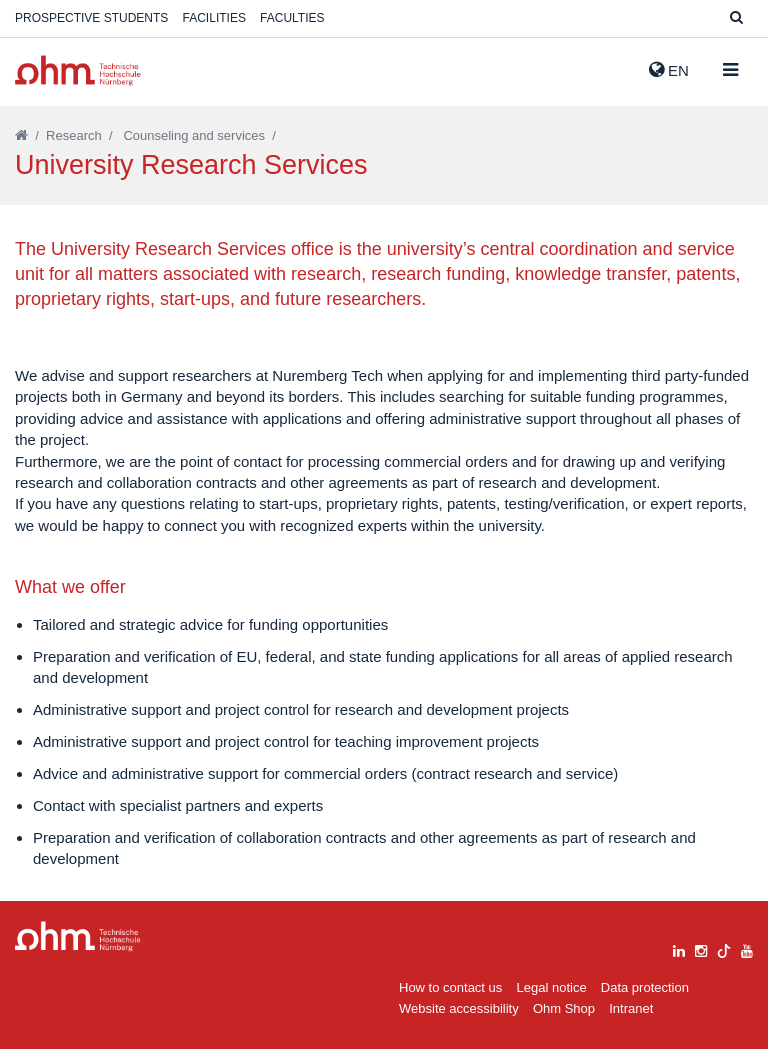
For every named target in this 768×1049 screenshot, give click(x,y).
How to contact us (450, 987)
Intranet (631, 1008)
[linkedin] (679, 948)
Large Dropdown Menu (78, 936)
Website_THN (78, 70)
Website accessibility (459, 1008)
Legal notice (552, 987)
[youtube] (747, 948)
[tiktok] (724, 948)
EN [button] (669, 70)
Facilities (214, 18)
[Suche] (736, 18)
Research (74, 135)
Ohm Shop (564, 1008)
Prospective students (91, 18)
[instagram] (701, 948)
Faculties (292, 18)
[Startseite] (21, 135)
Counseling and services (194, 135)
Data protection (645, 987)
